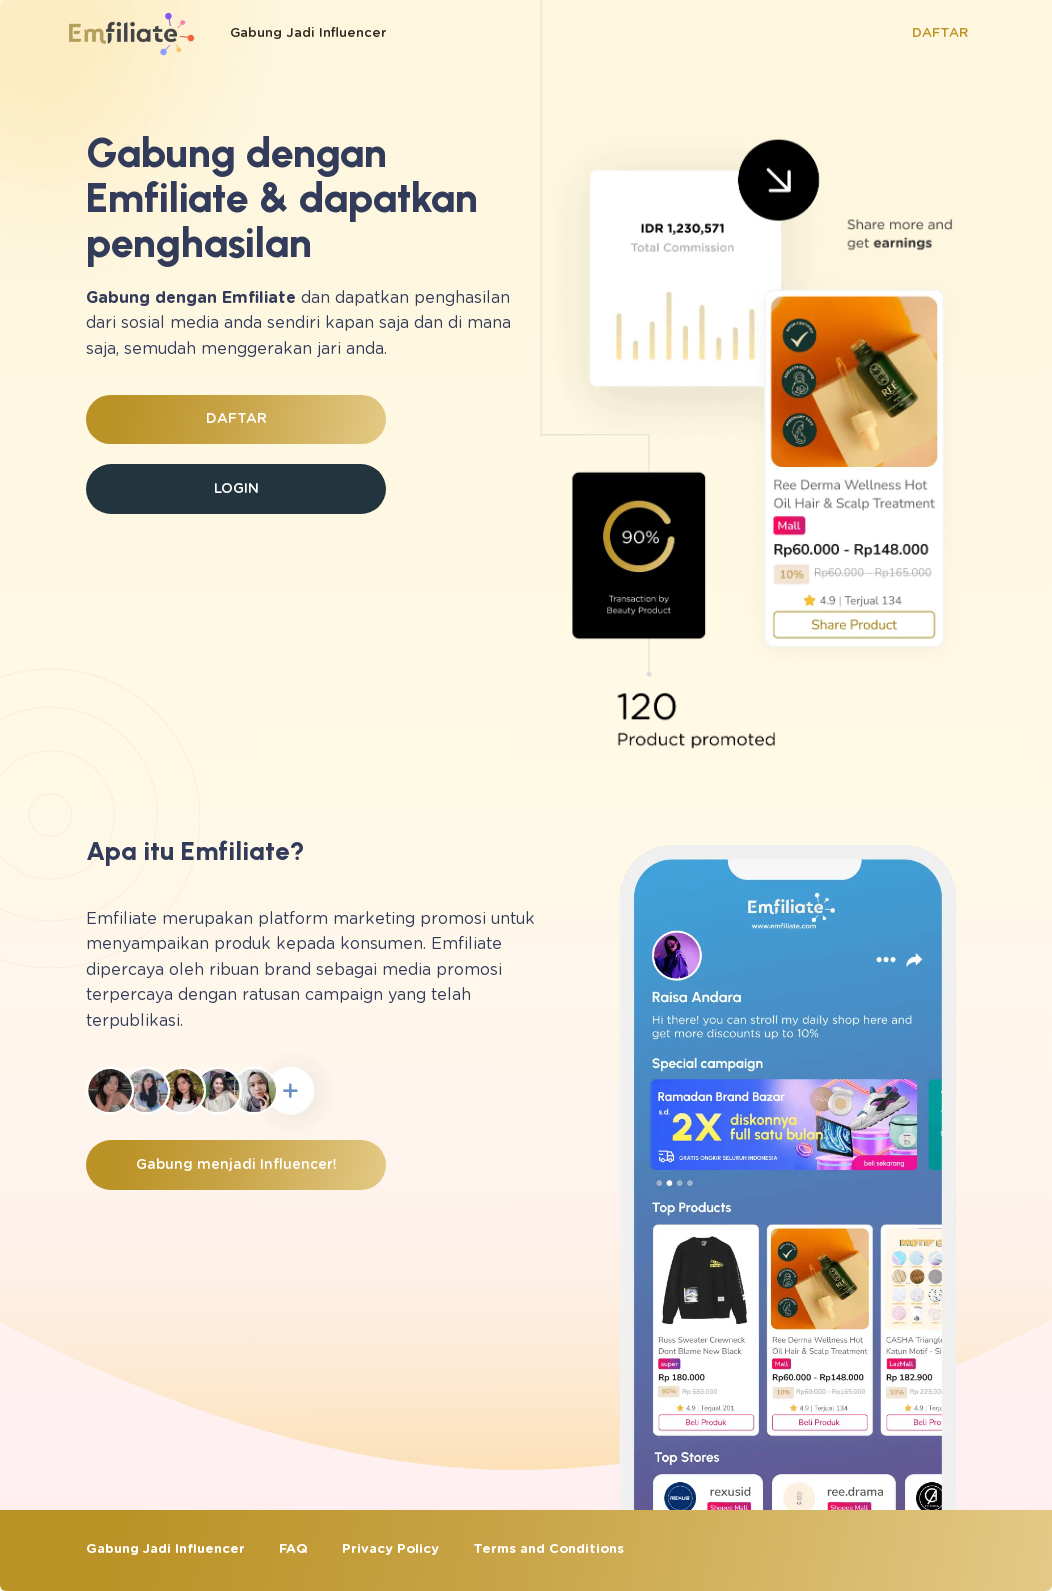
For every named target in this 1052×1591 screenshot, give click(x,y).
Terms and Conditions (548, 1549)
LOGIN (236, 489)
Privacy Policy (390, 1549)
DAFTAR (940, 33)
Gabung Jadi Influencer (308, 33)
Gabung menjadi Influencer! (236, 1165)
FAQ (293, 1549)
